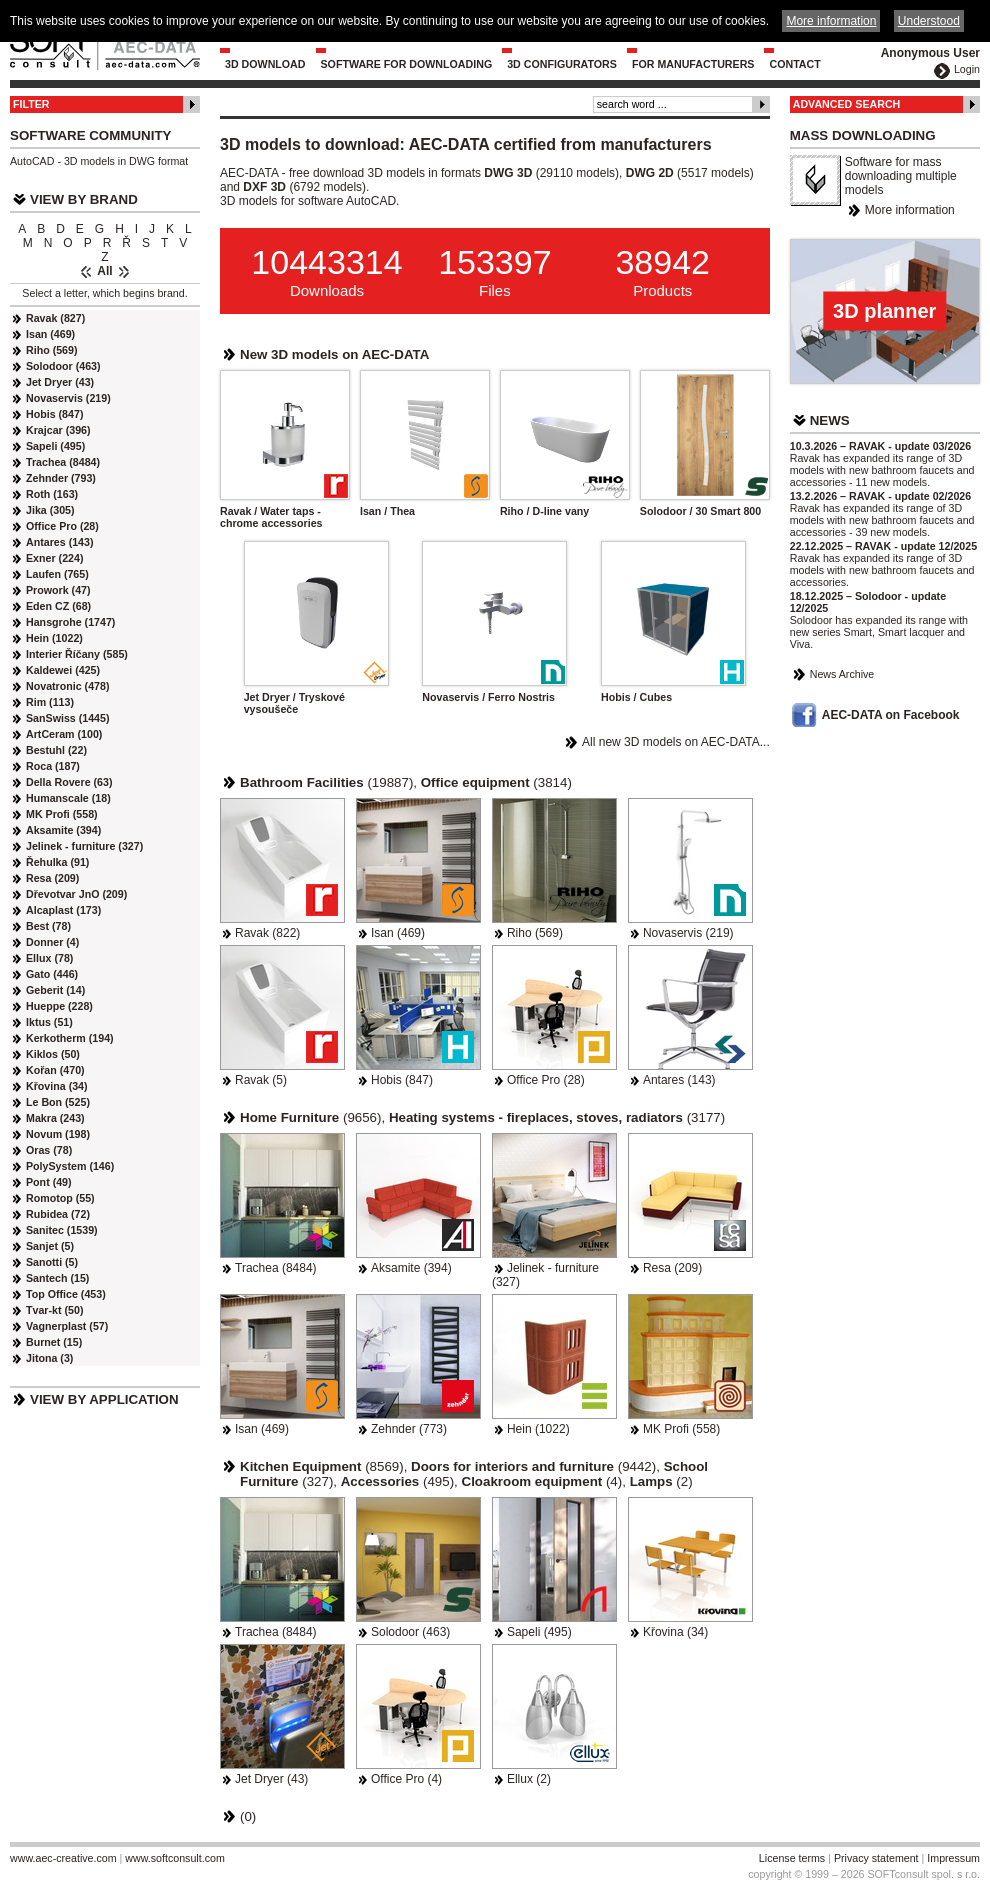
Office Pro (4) (406, 1779)
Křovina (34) (675, 1632)
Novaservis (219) (688, 933)
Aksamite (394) (411, 1268)
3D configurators (562, 64)
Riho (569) (535, 933)
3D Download (265, 64)
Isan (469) (398, 933)
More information (910, 210)
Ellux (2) (529, 1779)
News (830, 420)
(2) (661, 1481)
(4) (542, 1481)
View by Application (104, 1399)
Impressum (953, 1858)
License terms (792, 1858)
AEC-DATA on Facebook (891, 715)
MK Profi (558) (681, 1429)
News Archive (842, 674)
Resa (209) (672, 1268)
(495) (397, 1481)
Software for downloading (407, 64)
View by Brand (84, 199)
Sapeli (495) (539, 1632)
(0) (248, 1816)
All (104, 271)
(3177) (557, 1117)
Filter (31, 104)
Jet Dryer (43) (271, 1779)
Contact (794, 64)
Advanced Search (847, 104)
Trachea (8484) (276, 1268)
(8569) (322, 1466)
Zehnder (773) (409, 1429)
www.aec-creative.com (63, 1858)
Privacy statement (876, 1858)
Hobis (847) (402, 1080)
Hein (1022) (538, 1429)
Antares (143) (679, 1080)
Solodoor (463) (410, 1632)
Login (967, 69)
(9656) (310, 1117)
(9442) (533, 1466)
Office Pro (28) (546, 1080)
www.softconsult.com (175, 1858)
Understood (929, 21)
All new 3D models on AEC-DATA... (676, 742)
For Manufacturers (693, 64)
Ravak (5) (261, 1080)
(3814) (496, 782)
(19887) (326, 782)
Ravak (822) (267, 933)
